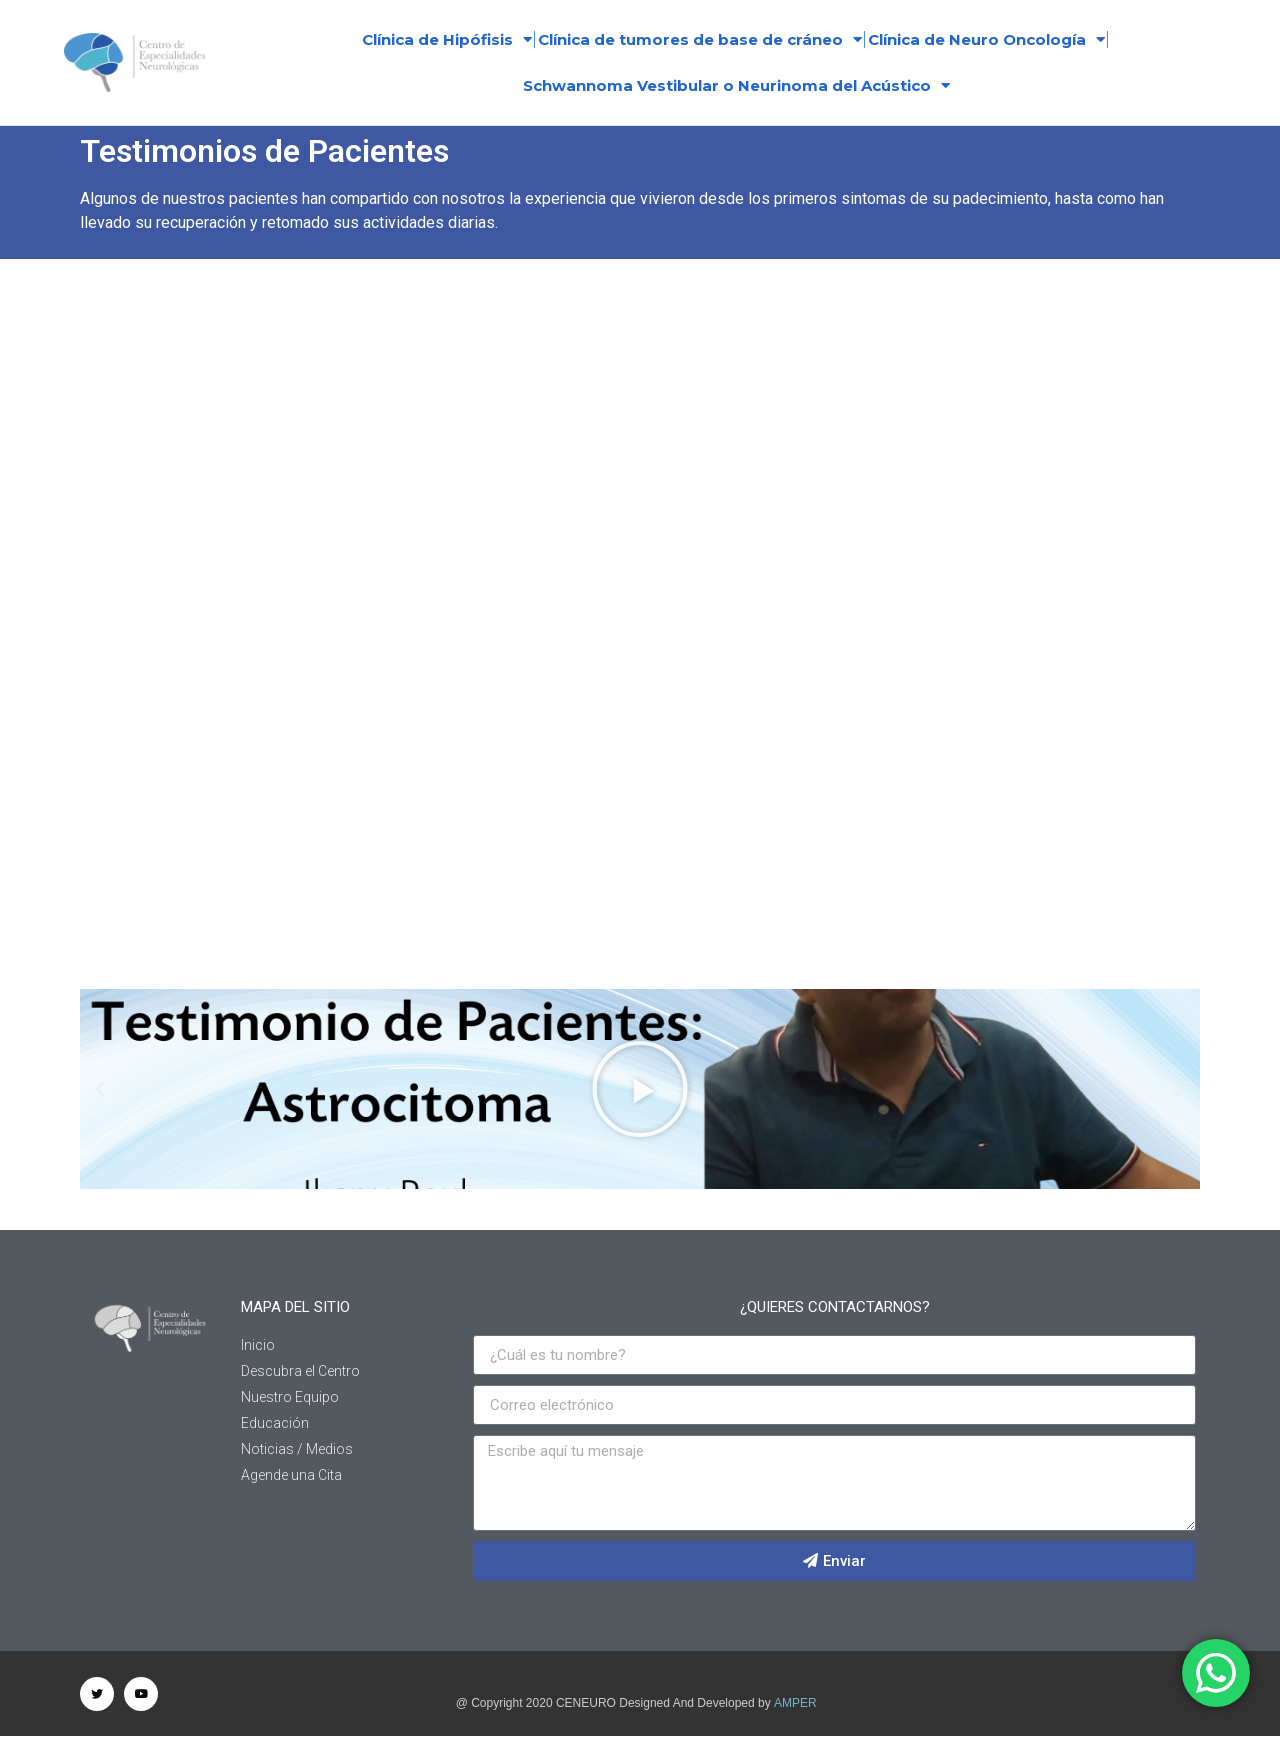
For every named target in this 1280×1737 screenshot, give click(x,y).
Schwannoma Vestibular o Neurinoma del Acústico (736, 85)
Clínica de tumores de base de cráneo (700, 39)
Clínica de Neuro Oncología (986, 39)
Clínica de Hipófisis (447, 39)
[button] (100, 1089)
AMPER (795, 1703)
